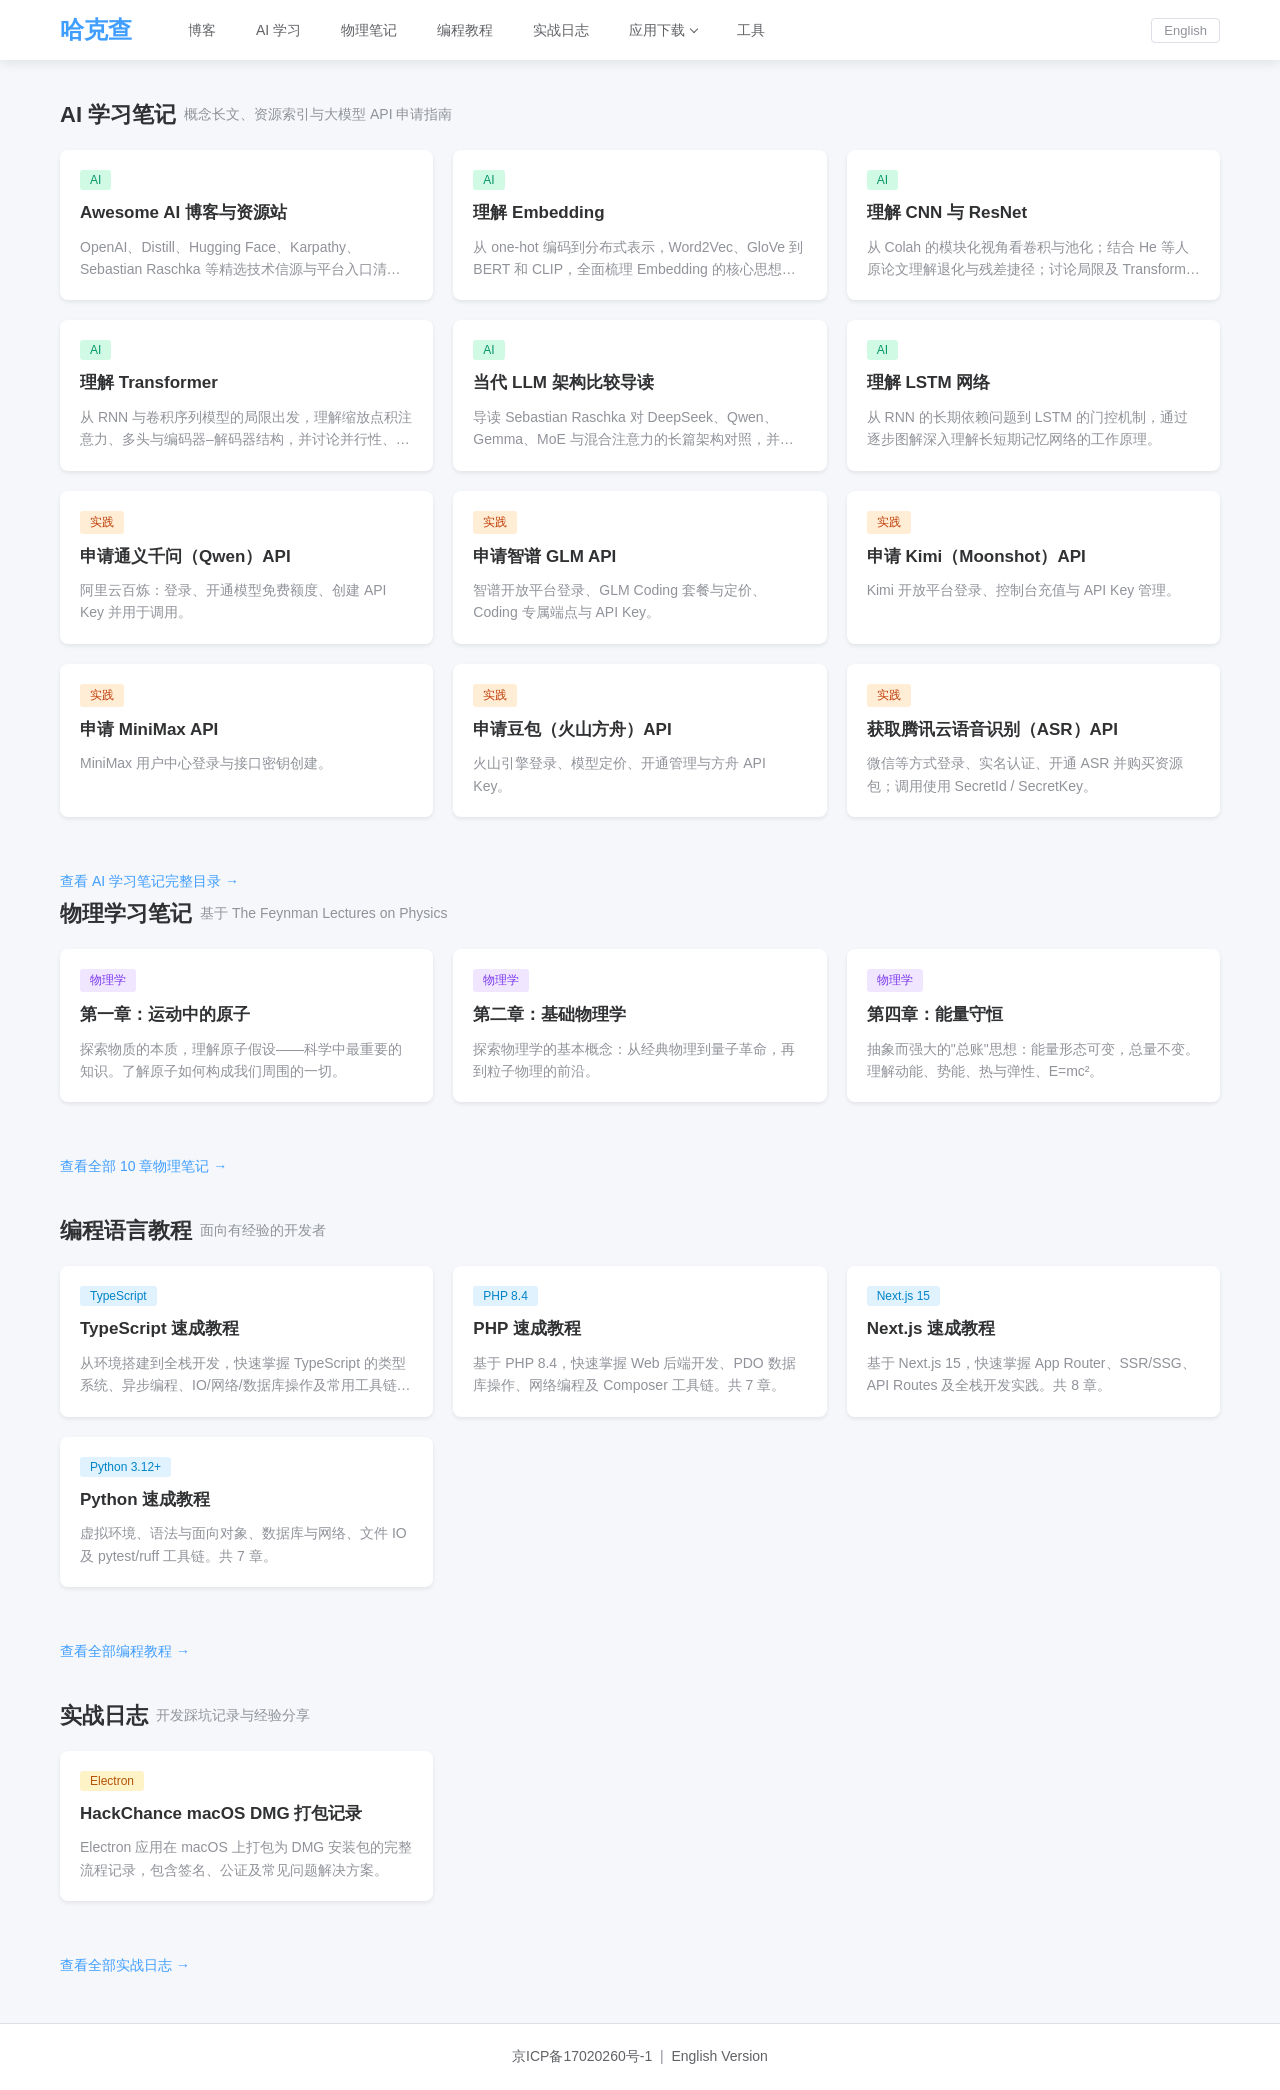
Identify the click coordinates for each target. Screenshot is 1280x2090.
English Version (719, 2056)
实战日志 (561, 30)
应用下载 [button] (657, 30)
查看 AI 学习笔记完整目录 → (149, 881)
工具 (751, 30)
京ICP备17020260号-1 (582, 2056)
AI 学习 (278, 30)
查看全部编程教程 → (125, 1651)
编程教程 (465, 30)
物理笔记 (369, 30)
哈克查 (96, 29)
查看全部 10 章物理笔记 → (143, 1166)
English (1185, 30)
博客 (202, 30)
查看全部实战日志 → (125, 1965)
